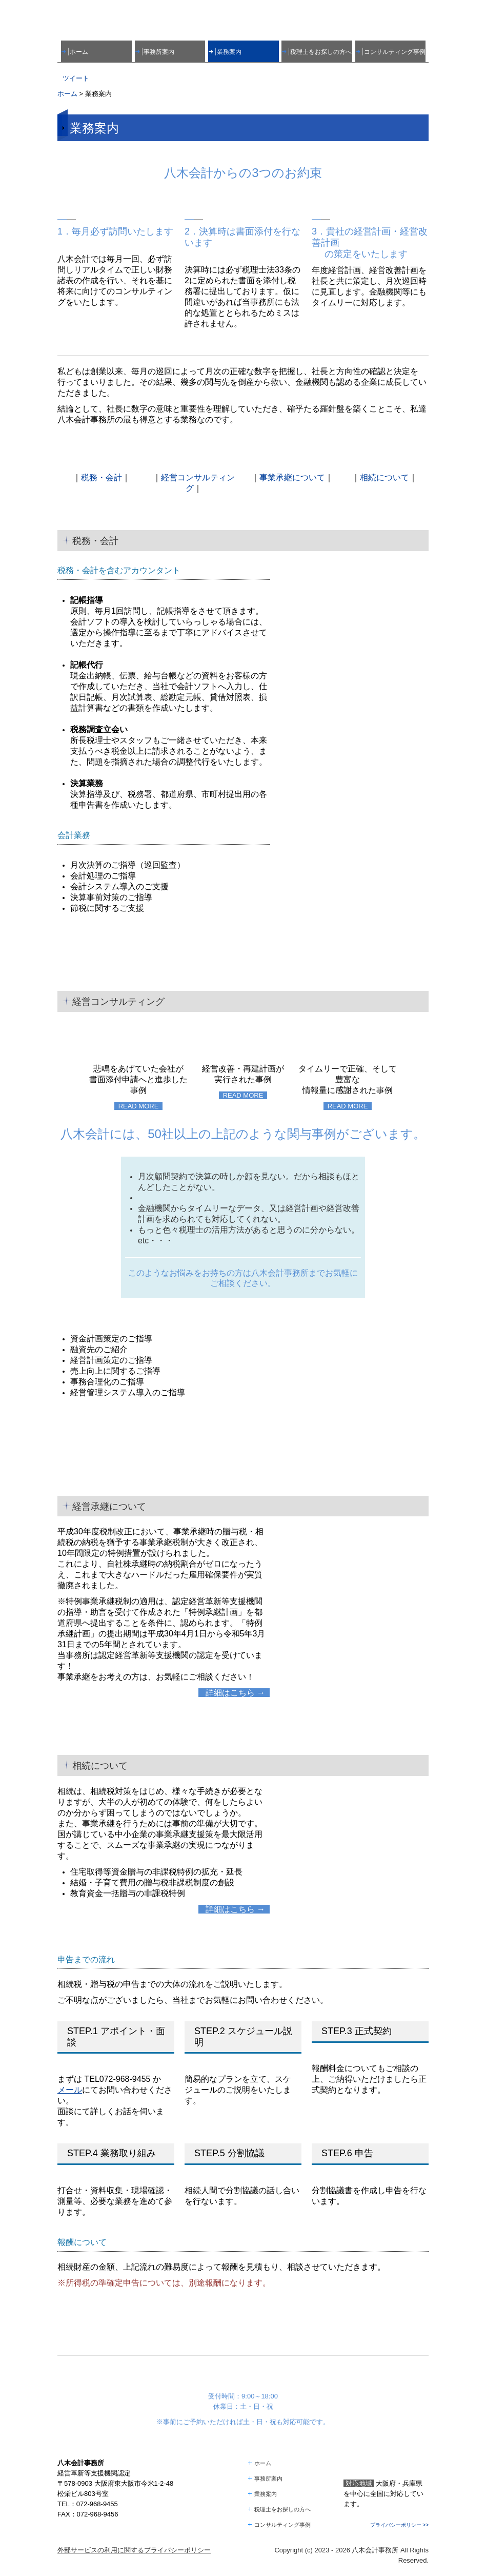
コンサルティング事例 (395, 51)
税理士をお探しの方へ (321, 51)
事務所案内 (159, 51)
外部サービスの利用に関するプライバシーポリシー (134, 2550)
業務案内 (229, 51)
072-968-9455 (125, 2079)
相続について (384, 477)
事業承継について (292, 477)
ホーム (79, 51)
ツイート (76, 78)
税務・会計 (101, 477)
